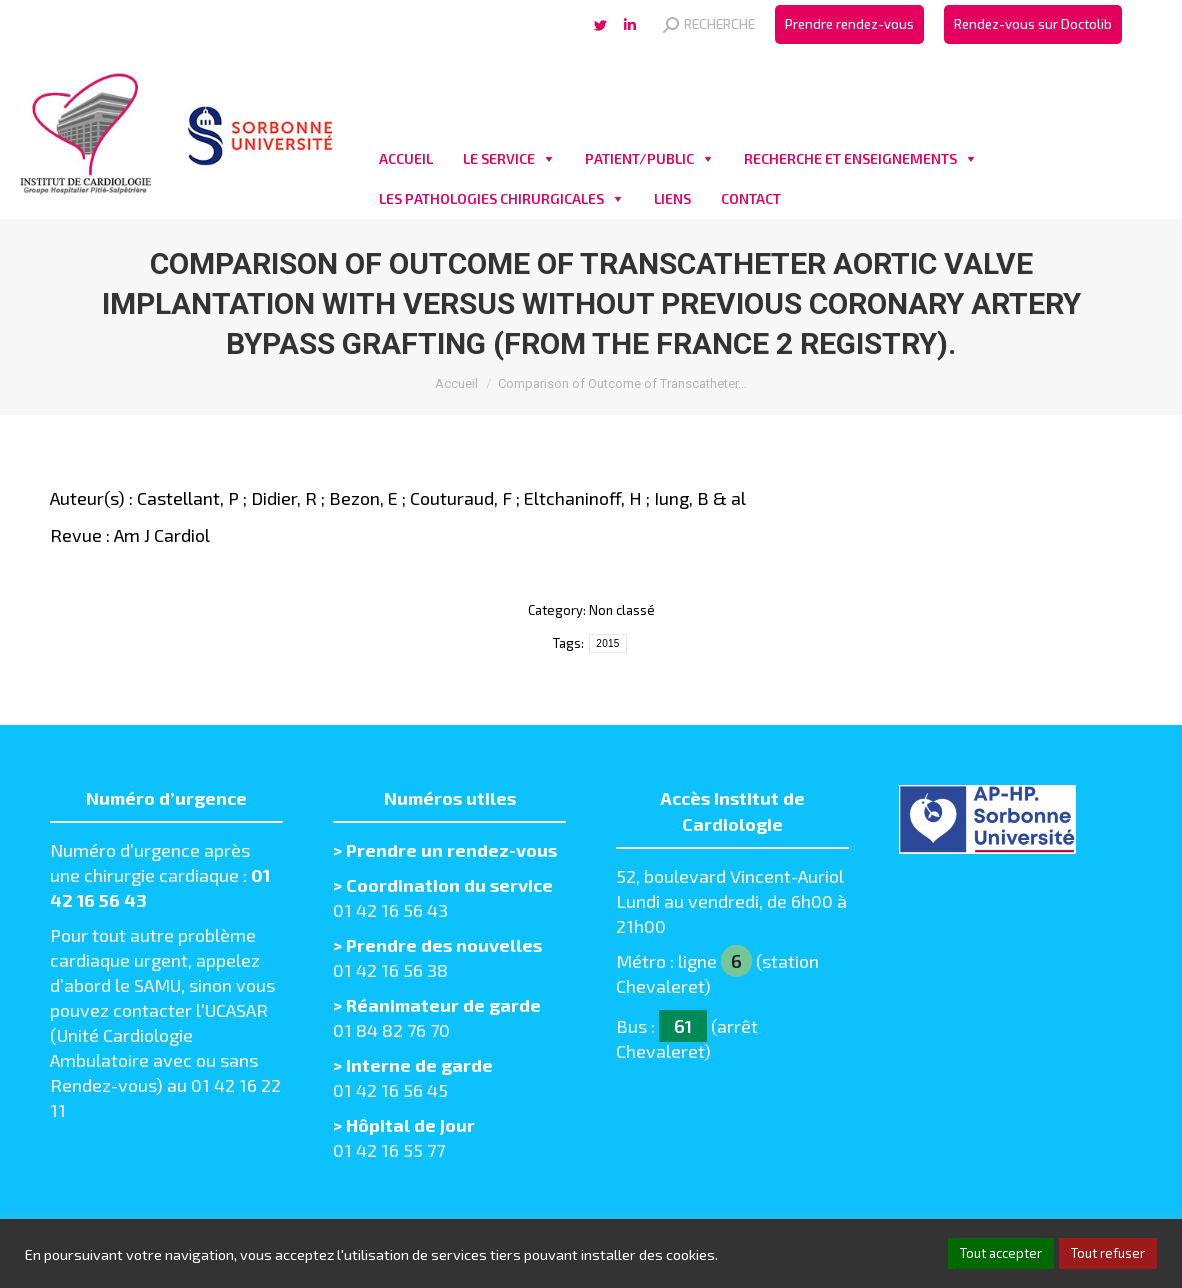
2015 (607, 643)
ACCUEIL (406, 158)
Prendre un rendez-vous (451, 850)
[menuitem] (849, 24)
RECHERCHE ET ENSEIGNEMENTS (850, 158)
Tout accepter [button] (1001, 1253)
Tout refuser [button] (1108, 1253)
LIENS (672, 198)
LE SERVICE (499, 158)
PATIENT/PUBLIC (639, 158)
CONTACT (751, 198)
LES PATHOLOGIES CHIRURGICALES (491, 198)
